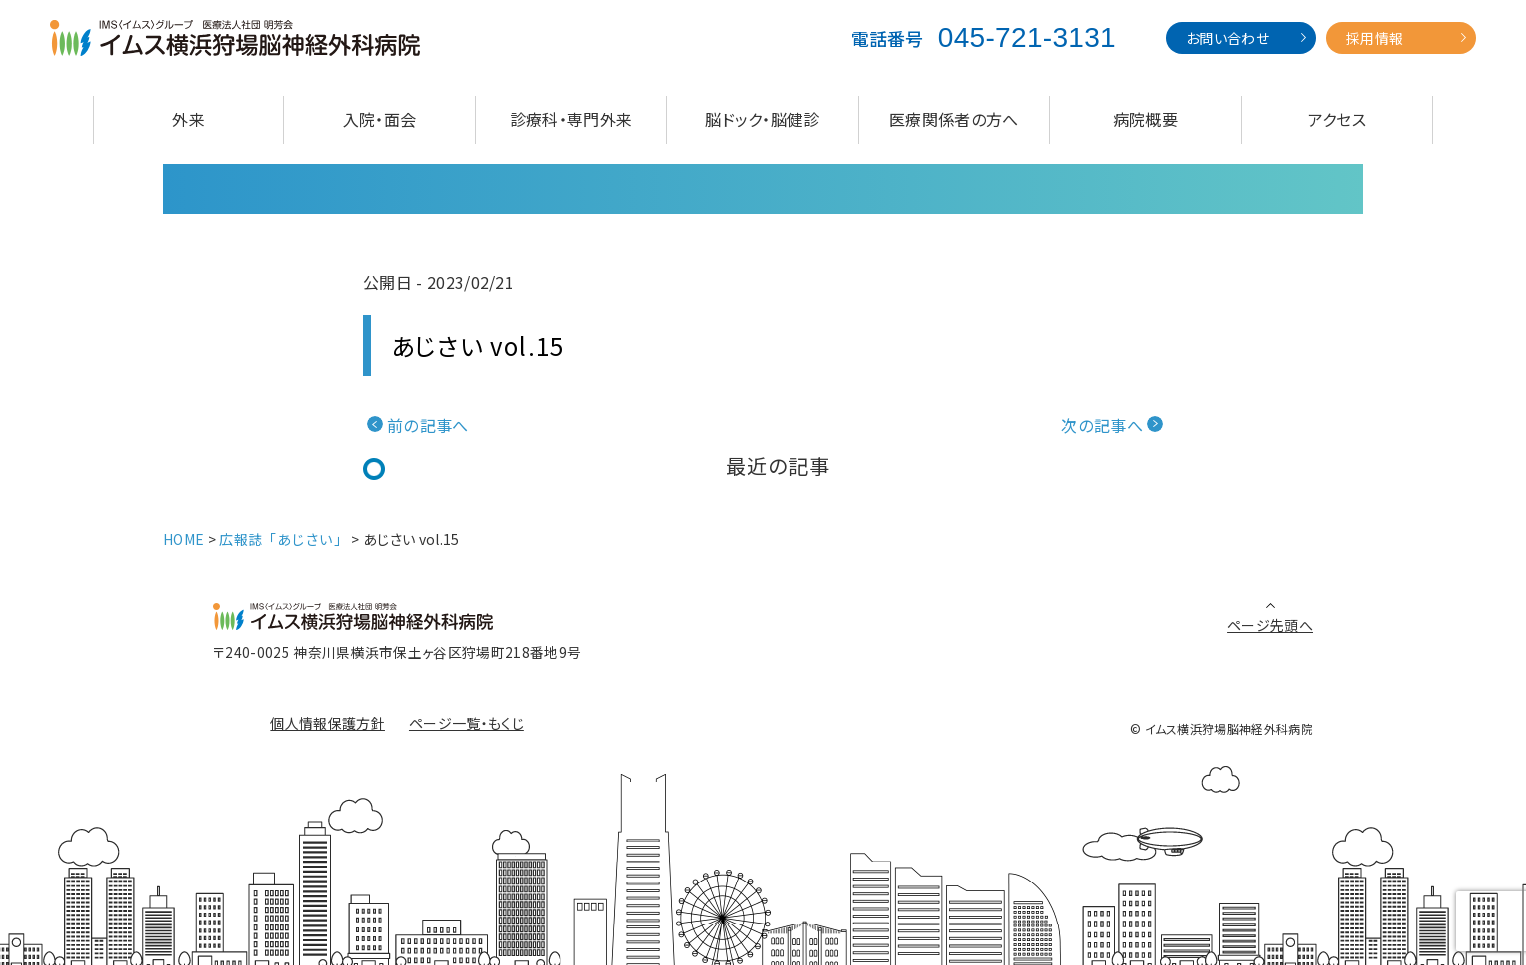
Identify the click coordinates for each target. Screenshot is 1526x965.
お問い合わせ (1227, 38)
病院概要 (1145, 119)
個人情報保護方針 (327, 723)
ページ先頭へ (1270, 625)
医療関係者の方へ (954, 119)
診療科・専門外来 (571, 119)
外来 (188, 119)
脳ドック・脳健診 (762, 119)
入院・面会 (380, 119)
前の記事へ (428, 425)
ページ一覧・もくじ (466, 723)
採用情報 (1374, 38)
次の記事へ (1102, 425)
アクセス (1337, 119)
